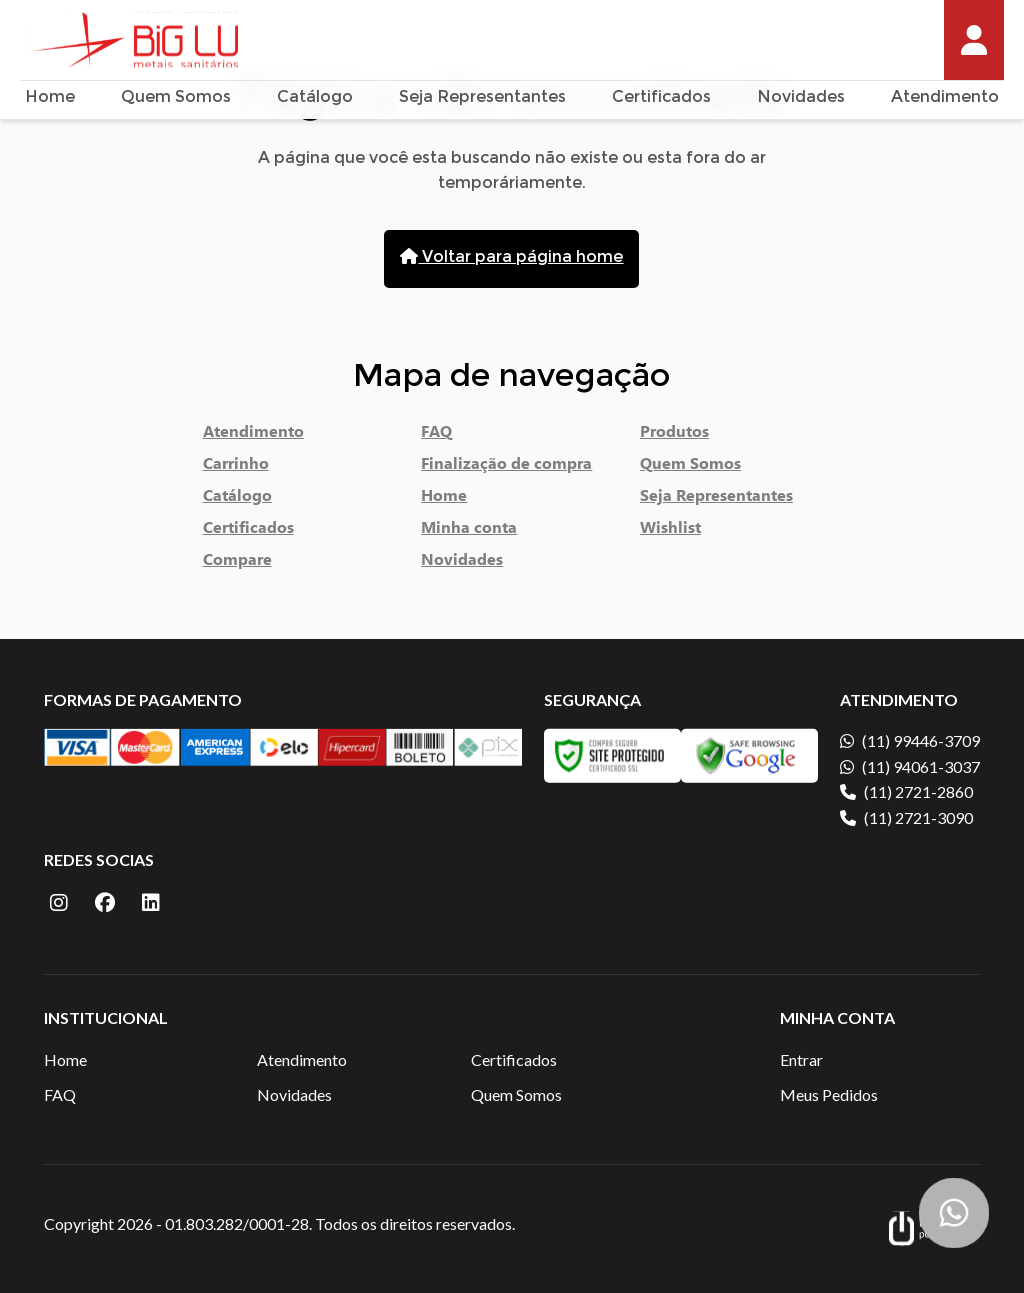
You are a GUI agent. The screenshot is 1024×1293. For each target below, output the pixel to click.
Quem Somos (176, 98)
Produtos (674, 435)
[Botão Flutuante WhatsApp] (954, 1213)
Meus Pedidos (829, 1094)
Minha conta (469, 531)
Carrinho (236, 467)
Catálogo (315, 98)
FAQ (436, 435)
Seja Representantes (482, 98)
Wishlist (670, 531)
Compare (237, 563)
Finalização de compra (506, 467)
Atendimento (945, 98)
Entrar (801, 1059)
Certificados (661, 98)
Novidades (801, 98)
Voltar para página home (511, 258)
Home (50, 98)
